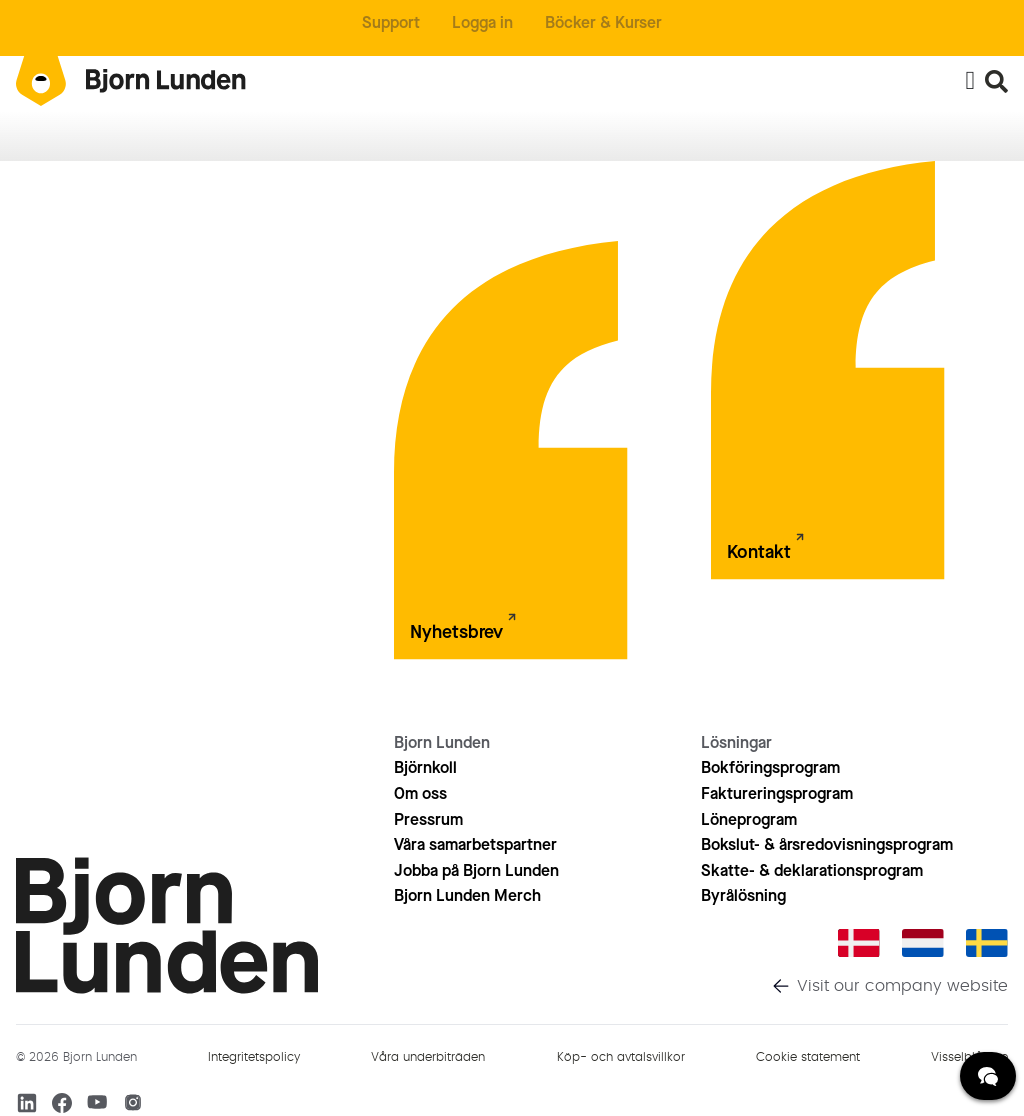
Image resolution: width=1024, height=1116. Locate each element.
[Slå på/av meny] (970, 81)
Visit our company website (902, 986)
